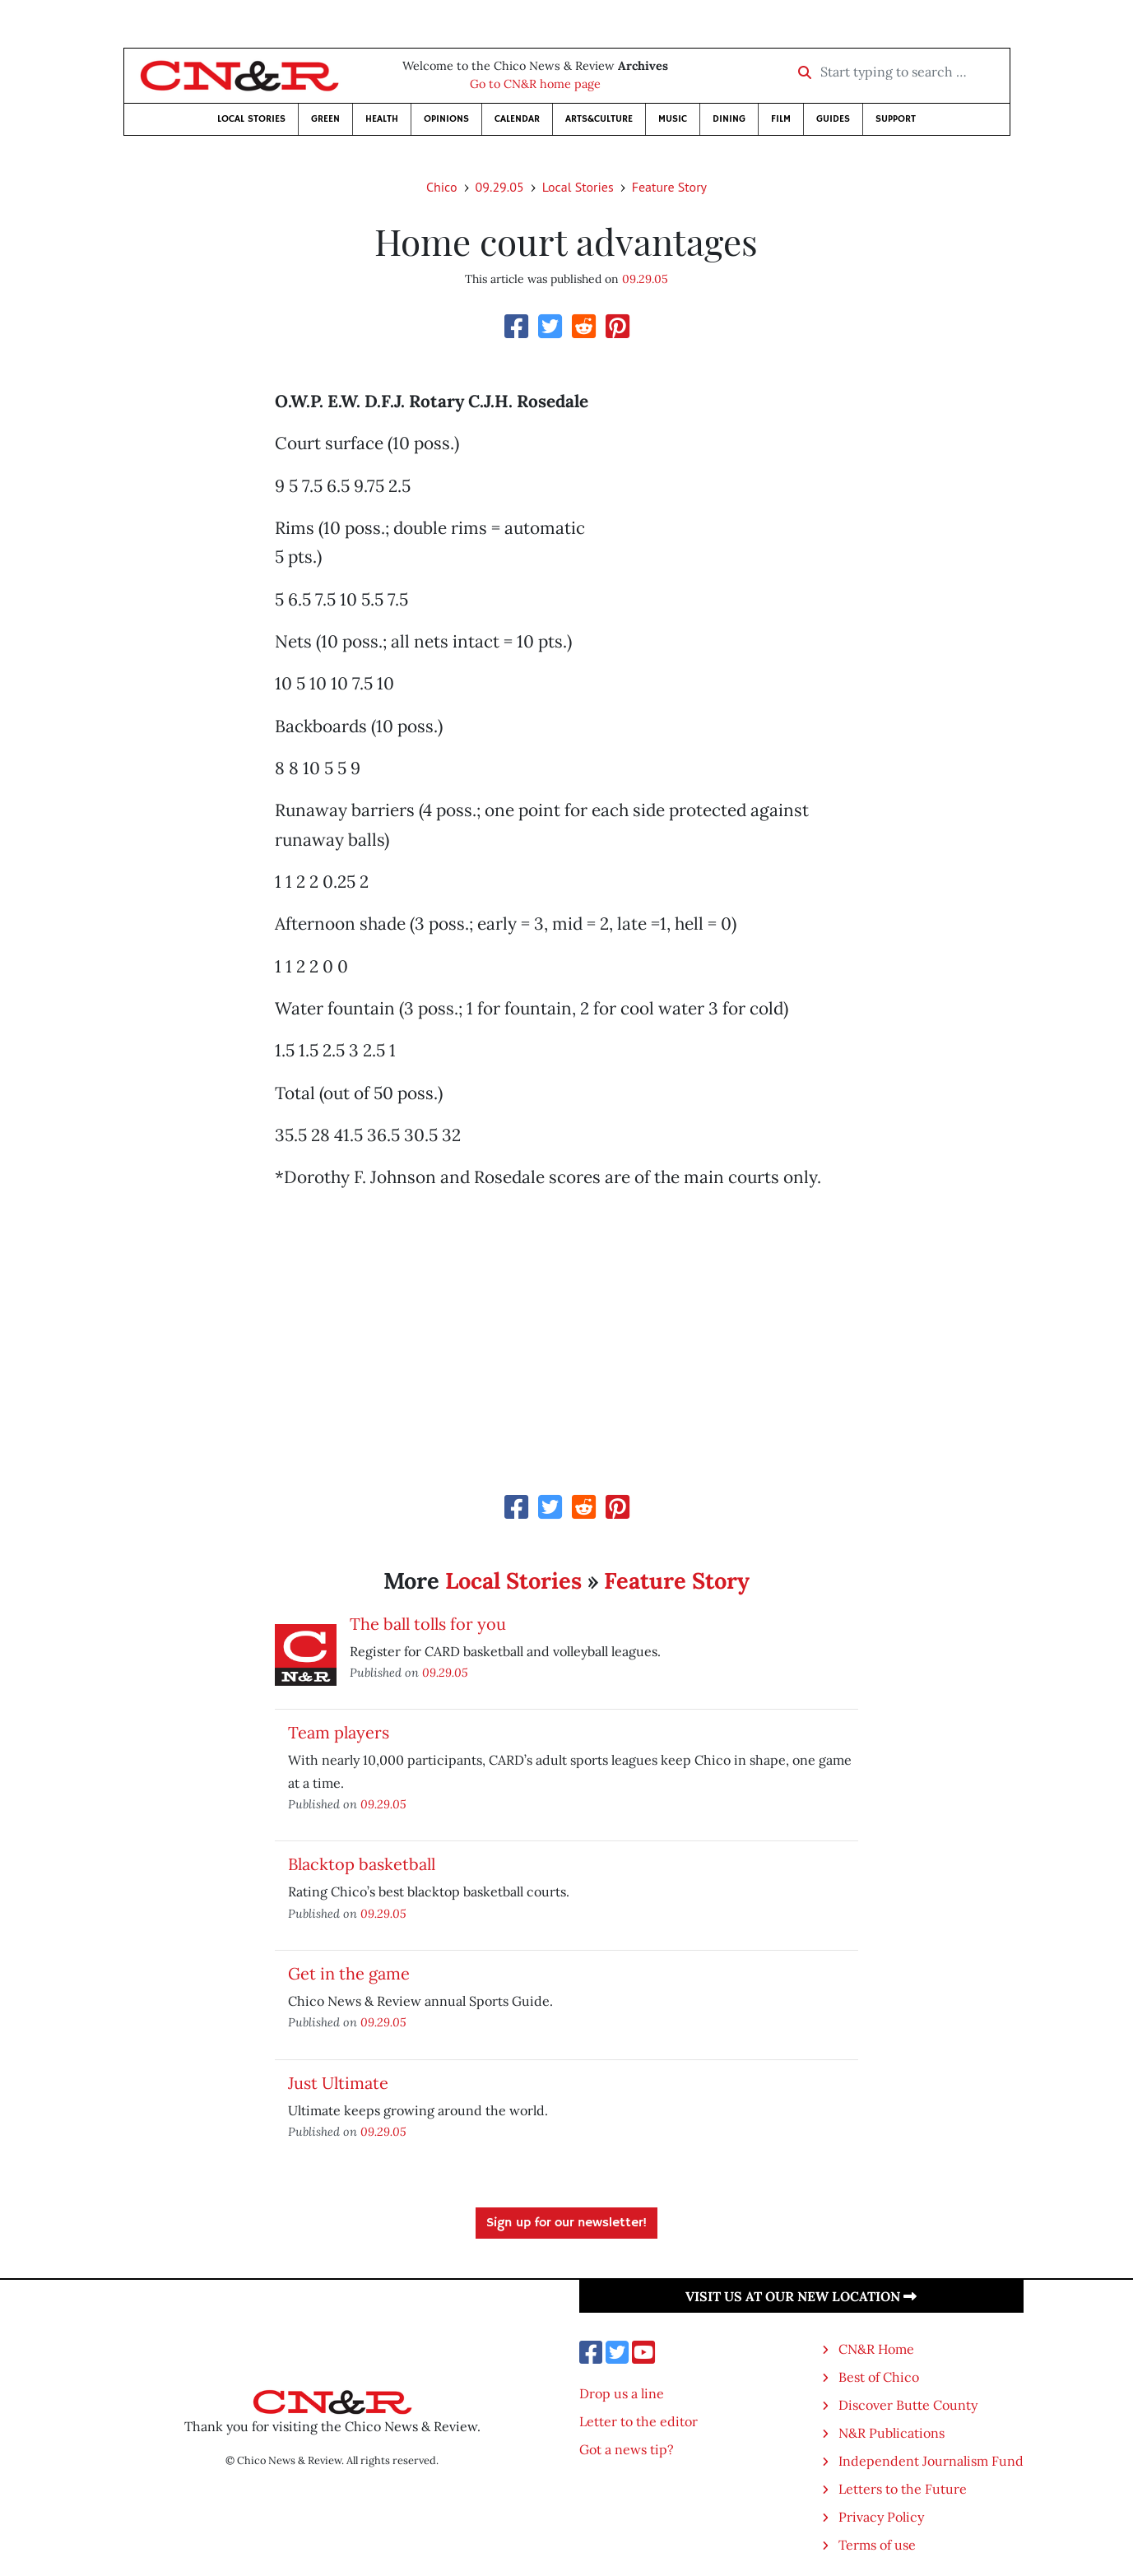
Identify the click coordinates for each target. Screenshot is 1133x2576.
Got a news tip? (626, 2449)
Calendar (517, 119)
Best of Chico (878, 2377)
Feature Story (669, 187)
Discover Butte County (907, 2405)
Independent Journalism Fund (931, 2461)
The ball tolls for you (428, 1623)
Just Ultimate (338, 2082)
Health (381, 119)
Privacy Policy (881, 2517)
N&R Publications (891, 2433)
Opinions (446, 119)
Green (325, 119)
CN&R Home (876, 2349)
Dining (729, 119)
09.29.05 (500, 187)
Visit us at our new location (801, 2296)
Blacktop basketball (361, 1864)
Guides (833, 119)
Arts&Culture (599, 119)
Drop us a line (621, 2393)
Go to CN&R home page (535, 84)
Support (895, 119)
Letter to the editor (638, 2421)
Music (672, 119)
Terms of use (877, 2545)
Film (781, 119)
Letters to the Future (902, 2489)
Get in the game (349, 1973)
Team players (338, 1732)
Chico (441, 187)
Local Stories (251, 119)
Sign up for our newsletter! (566, 2223)
